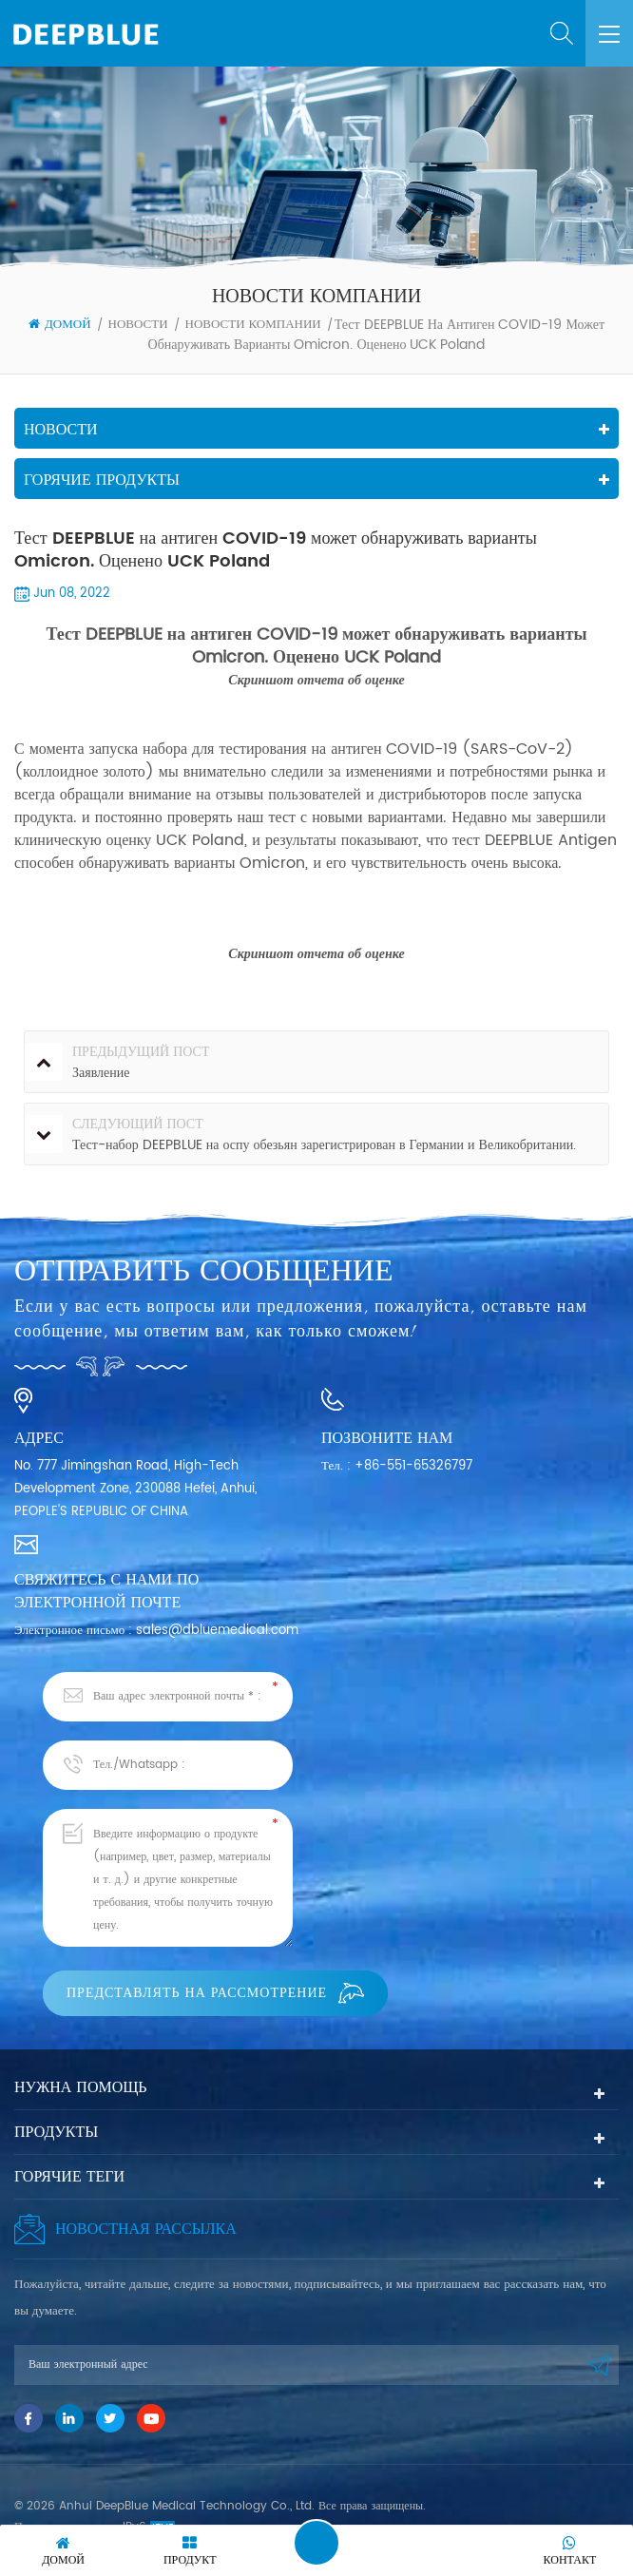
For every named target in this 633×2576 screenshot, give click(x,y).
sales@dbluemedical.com (217, 1631)
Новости (138, 325)
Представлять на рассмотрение (215, 1993)
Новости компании (253, 325)
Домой (60, 325)
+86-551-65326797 (413, 1466)
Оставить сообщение (316, 2542)
